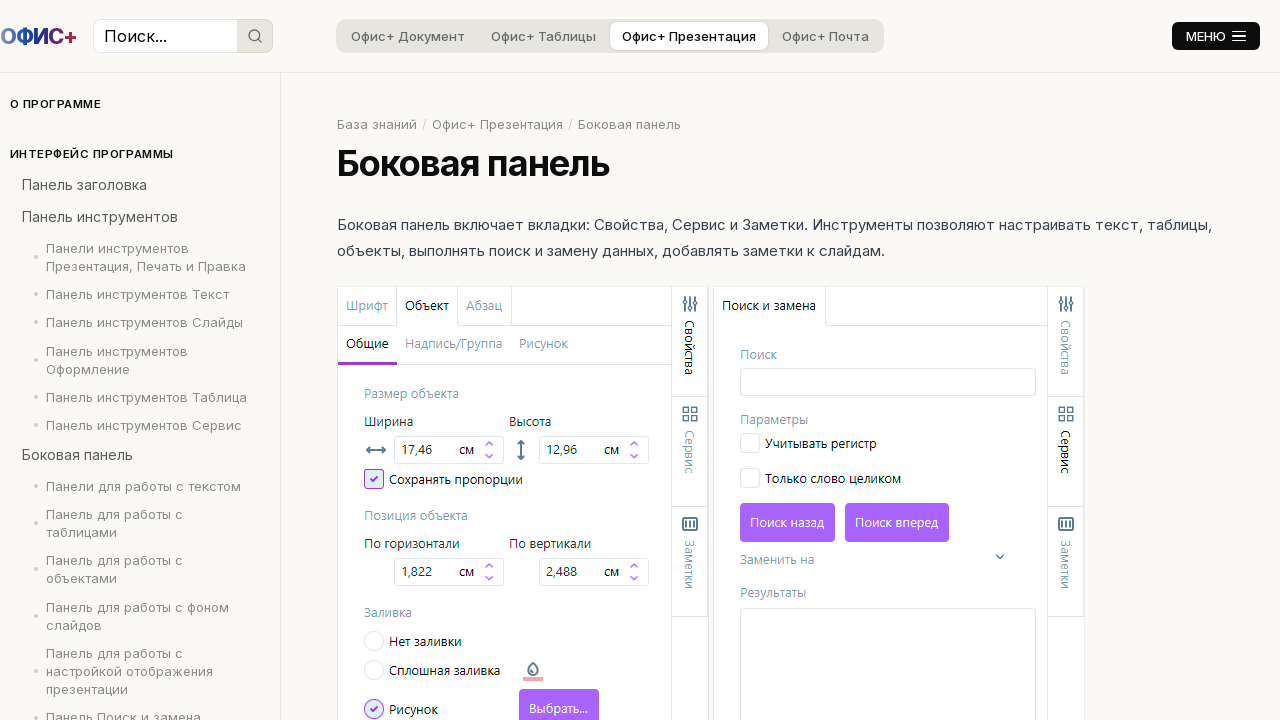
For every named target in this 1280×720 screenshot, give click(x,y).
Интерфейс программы (92, 154)
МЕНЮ (1216, 36)
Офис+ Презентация (689, 36)
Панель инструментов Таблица (146, 397)
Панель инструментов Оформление (117, 360)
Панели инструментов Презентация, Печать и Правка (146, 257)
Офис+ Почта (825, 36)
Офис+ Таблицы (543, 36)
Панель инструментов (100, 216)
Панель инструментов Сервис (144, 425)
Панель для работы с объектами (114, 569)
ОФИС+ (38, 36)
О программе (55, 104)
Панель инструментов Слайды (144, 322)
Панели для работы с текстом (143, 486)
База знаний (377, 124)
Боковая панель (77, 454)
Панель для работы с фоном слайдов (137, 616)
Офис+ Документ (408, 36)
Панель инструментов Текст (137, 294)
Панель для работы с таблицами (114, 523)
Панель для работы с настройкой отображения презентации (129, 671)
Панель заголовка (84, 184)
